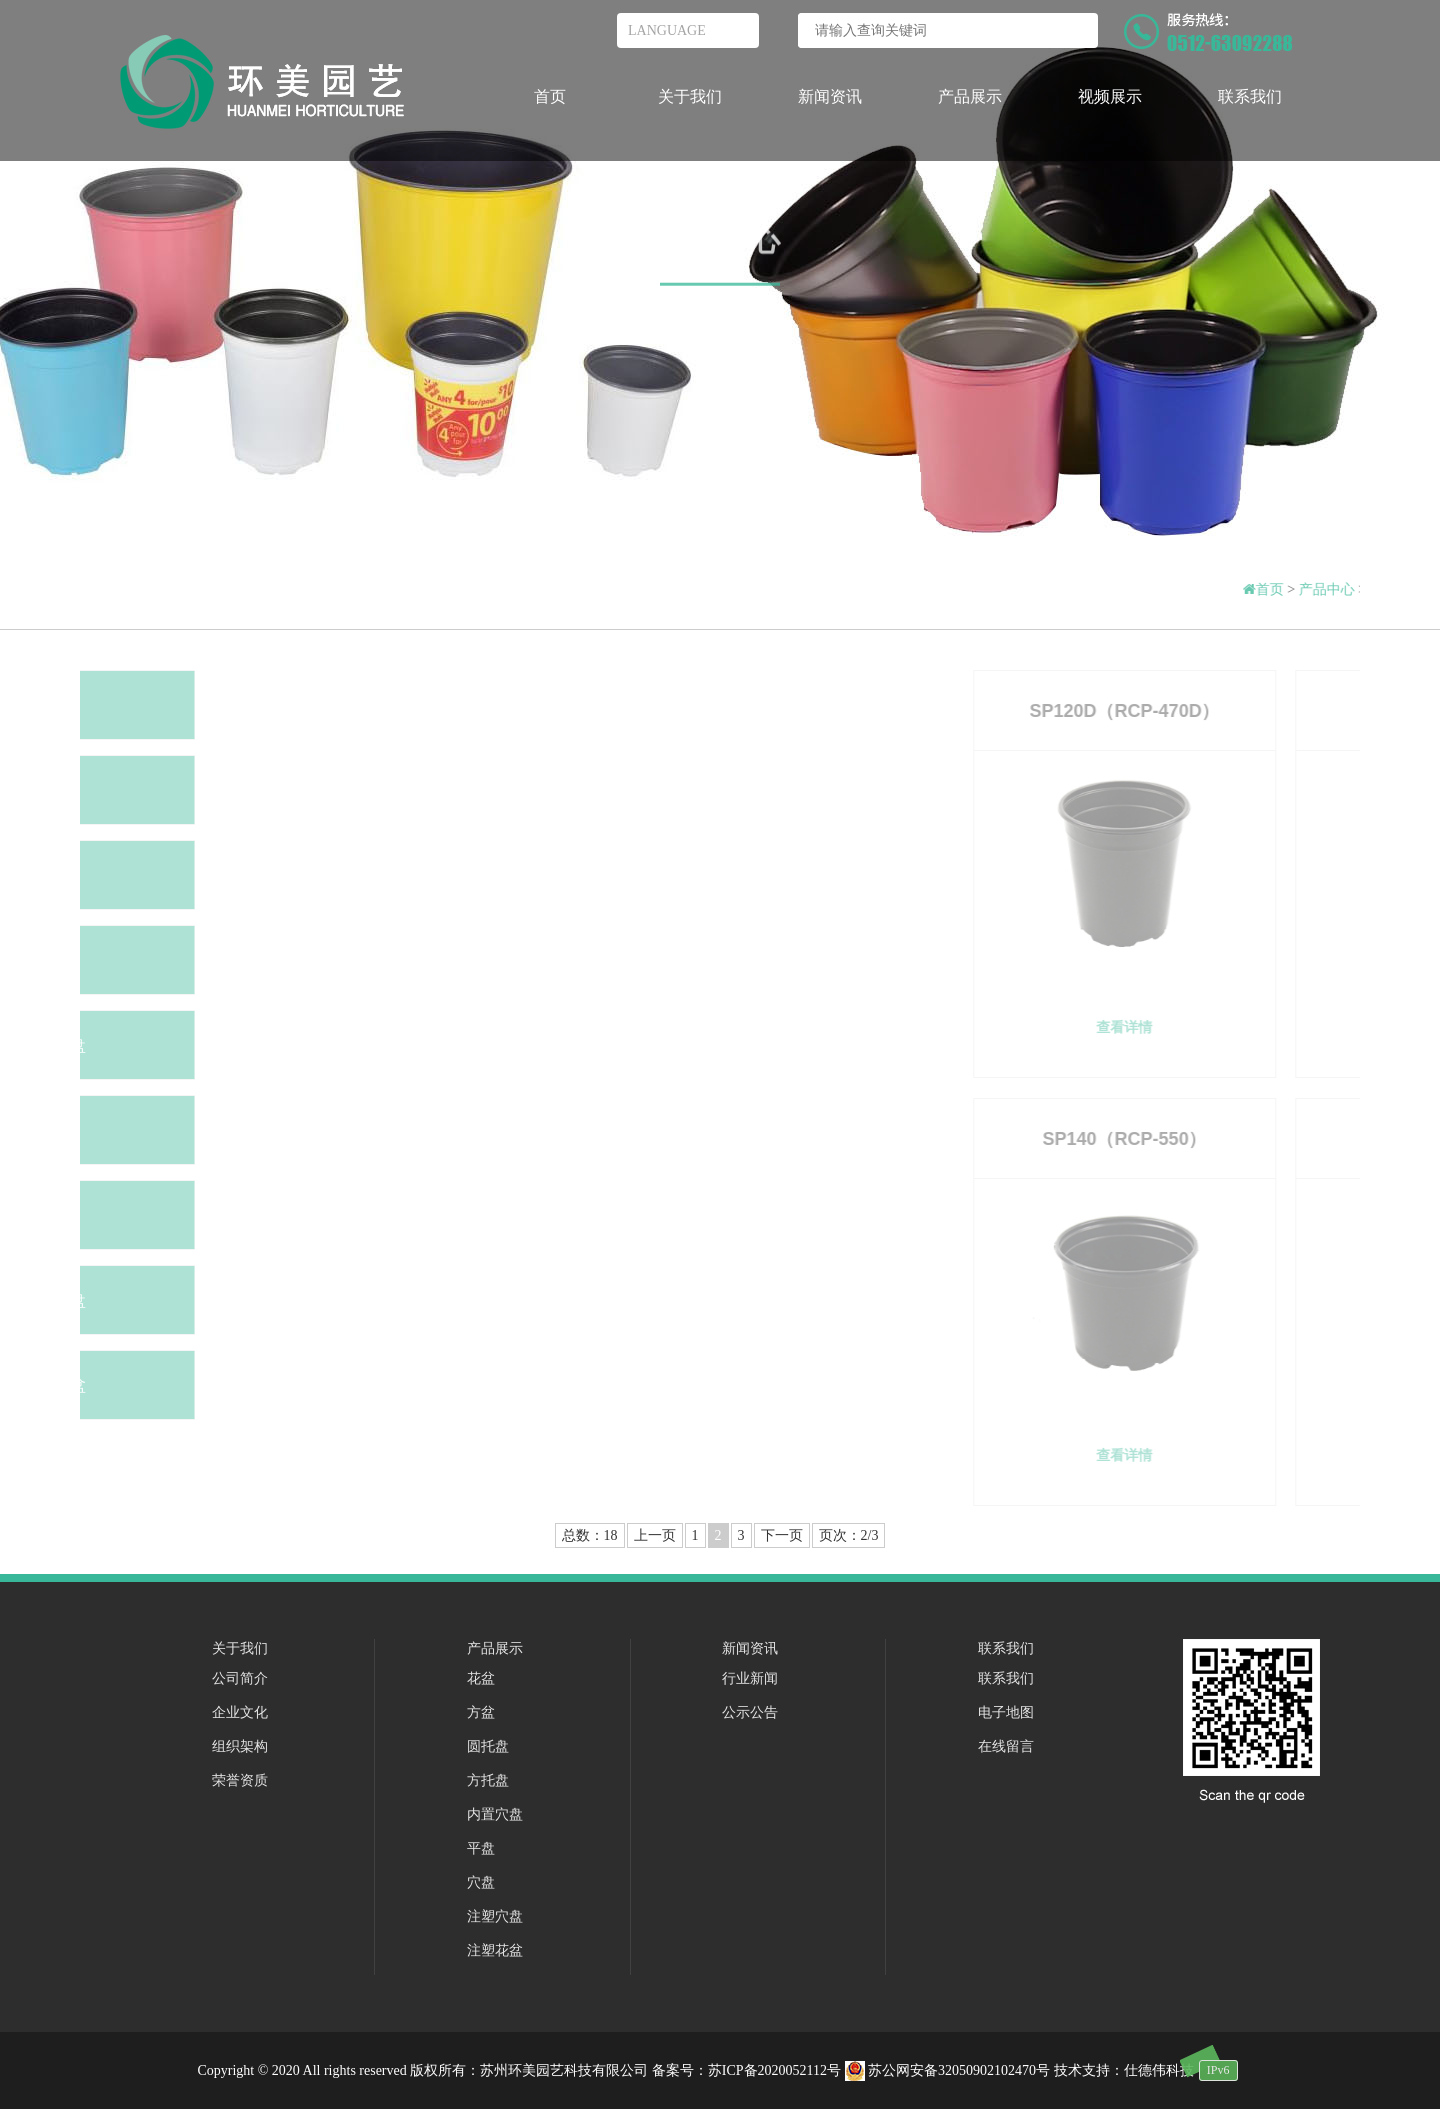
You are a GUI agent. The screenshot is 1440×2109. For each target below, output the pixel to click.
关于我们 (690, 96)
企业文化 (240, 1712)
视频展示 (1110, 96)
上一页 (655, 1535)
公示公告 (750, 1712)
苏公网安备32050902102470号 (949, 2070)
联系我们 (1250, 96)
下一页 (782, 1535)
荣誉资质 (240, 1780)
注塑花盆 (495, 1950)
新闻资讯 (830, 96)
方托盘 (488, 1780)
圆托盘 (488, 1746)
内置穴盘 (495, 1814)
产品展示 (970, 96)
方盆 (481, 1712)
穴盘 (481, 1882)
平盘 (481, 1848)
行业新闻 (750, 1678)
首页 (550, 96)
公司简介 (240, 1678)
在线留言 (1006, 1746)
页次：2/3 (849, 1535)
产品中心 (720, 246)
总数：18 (590, 1535)
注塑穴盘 (495, 1916)
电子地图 (1006, 1712)
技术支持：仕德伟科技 (1124, 2070)
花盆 (481, 1678)
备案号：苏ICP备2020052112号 (746, 2070)
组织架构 (240, 1746)
